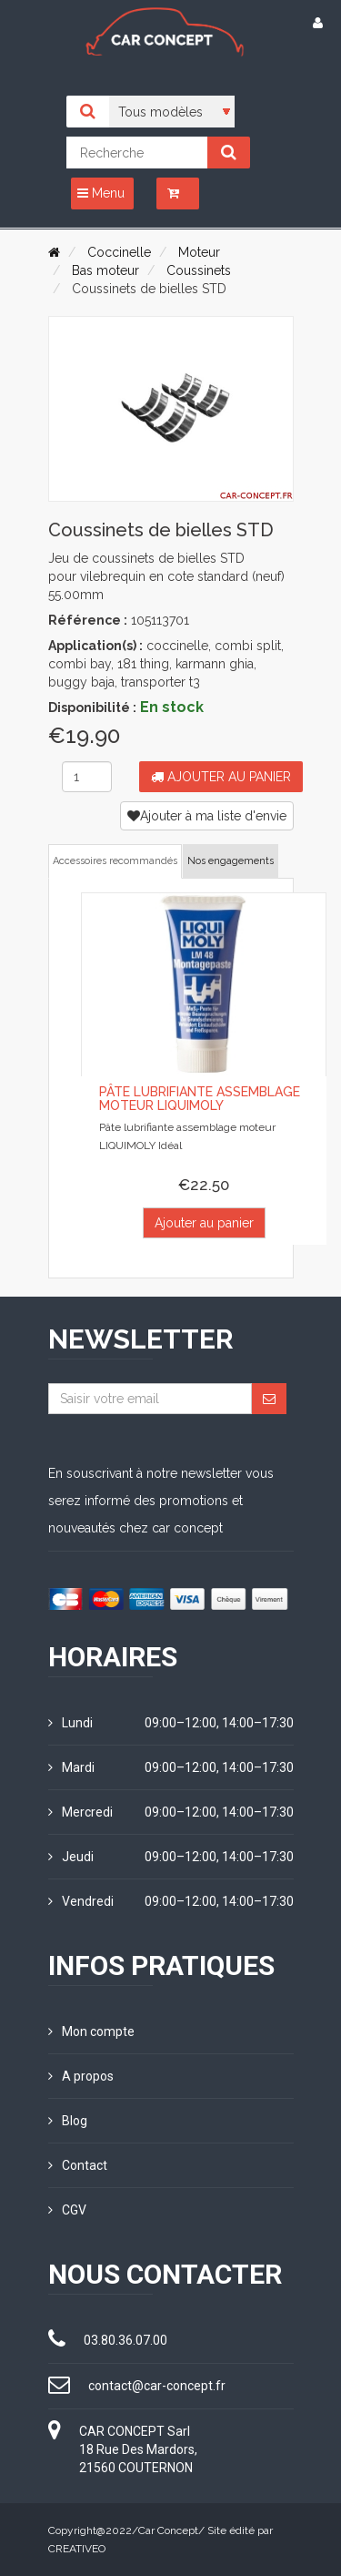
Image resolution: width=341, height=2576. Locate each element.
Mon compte (91, 2031)
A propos (81, 2076)
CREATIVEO (76, 2548)
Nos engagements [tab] (230, 861)
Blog (67, 2120)
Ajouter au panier (221, 776)
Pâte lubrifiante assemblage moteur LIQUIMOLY (199, 1098)
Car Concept (168, 2530)
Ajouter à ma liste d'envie (206, 816)
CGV (67, 2210)
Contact (77, 2165)
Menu (101, 193)
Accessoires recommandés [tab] (115, 861)
